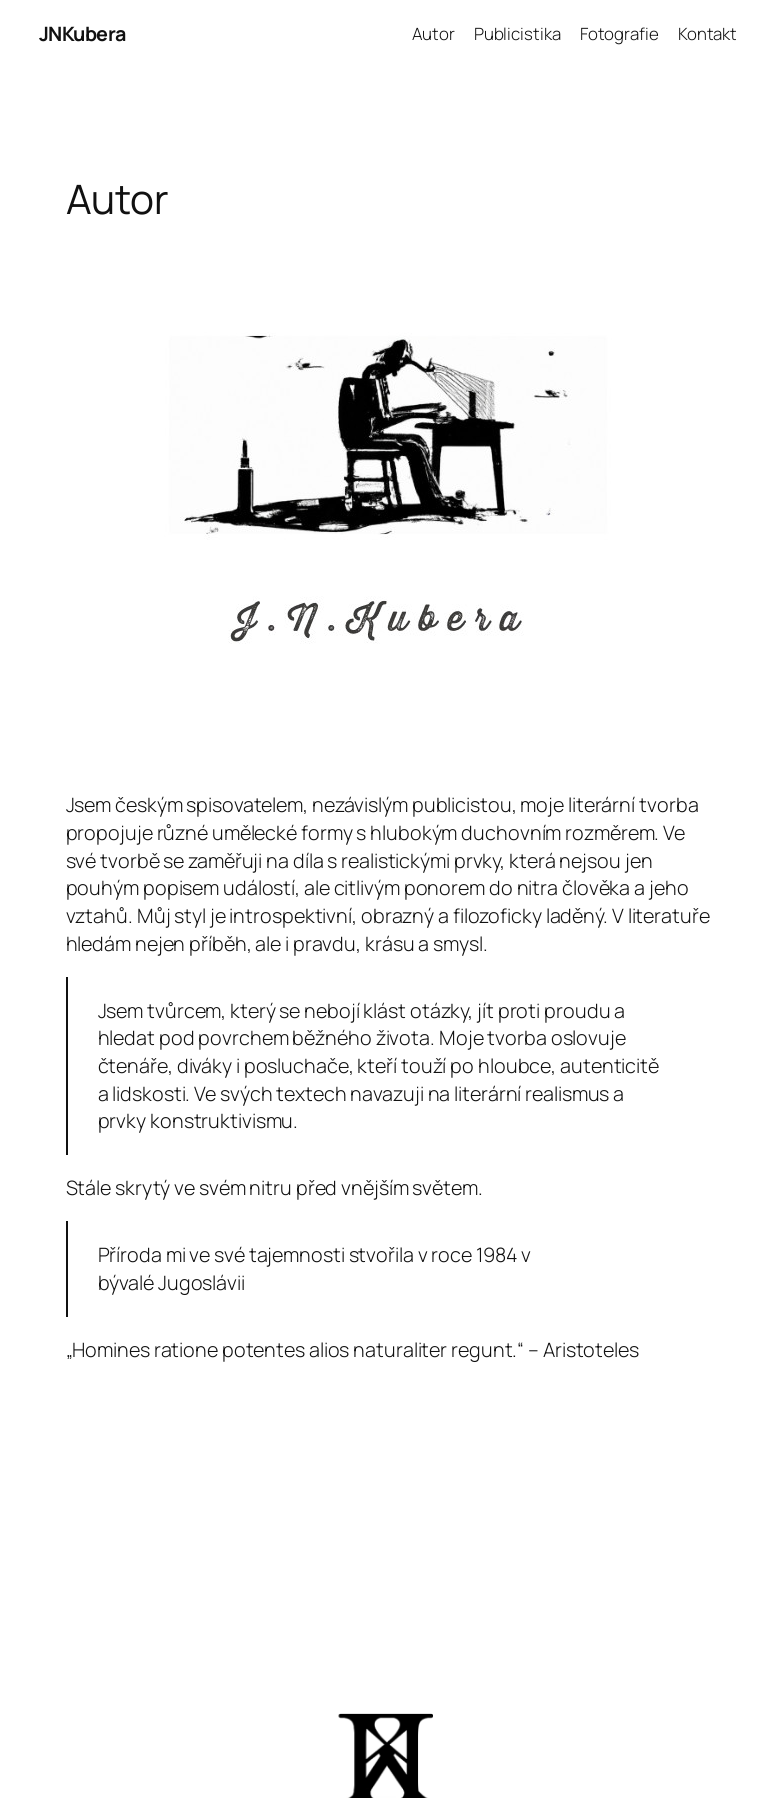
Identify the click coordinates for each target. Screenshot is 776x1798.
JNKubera (82, 33)
